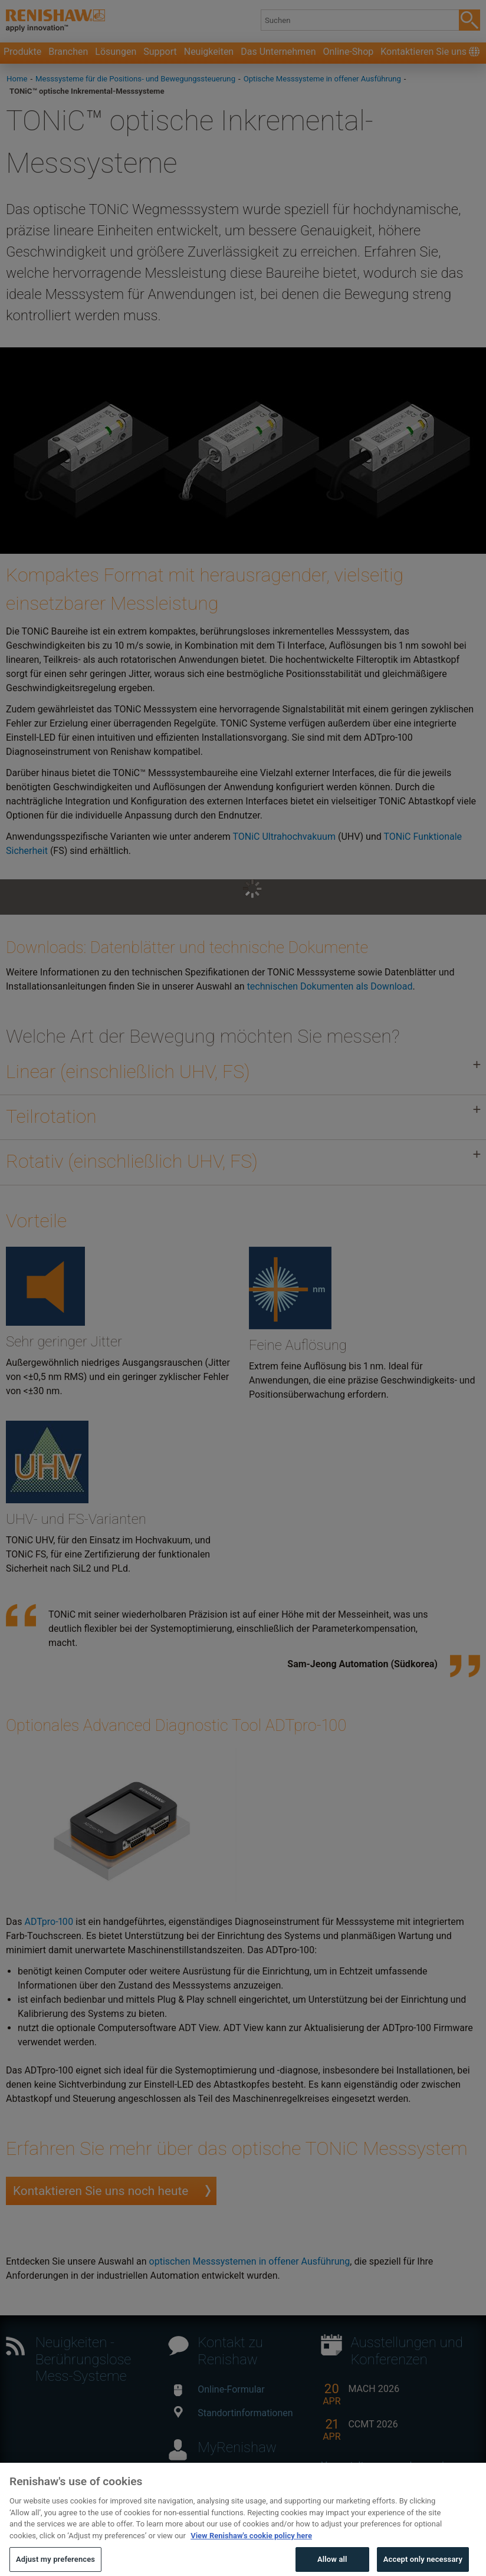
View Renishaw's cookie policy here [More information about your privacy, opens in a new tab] (251, 2552)
